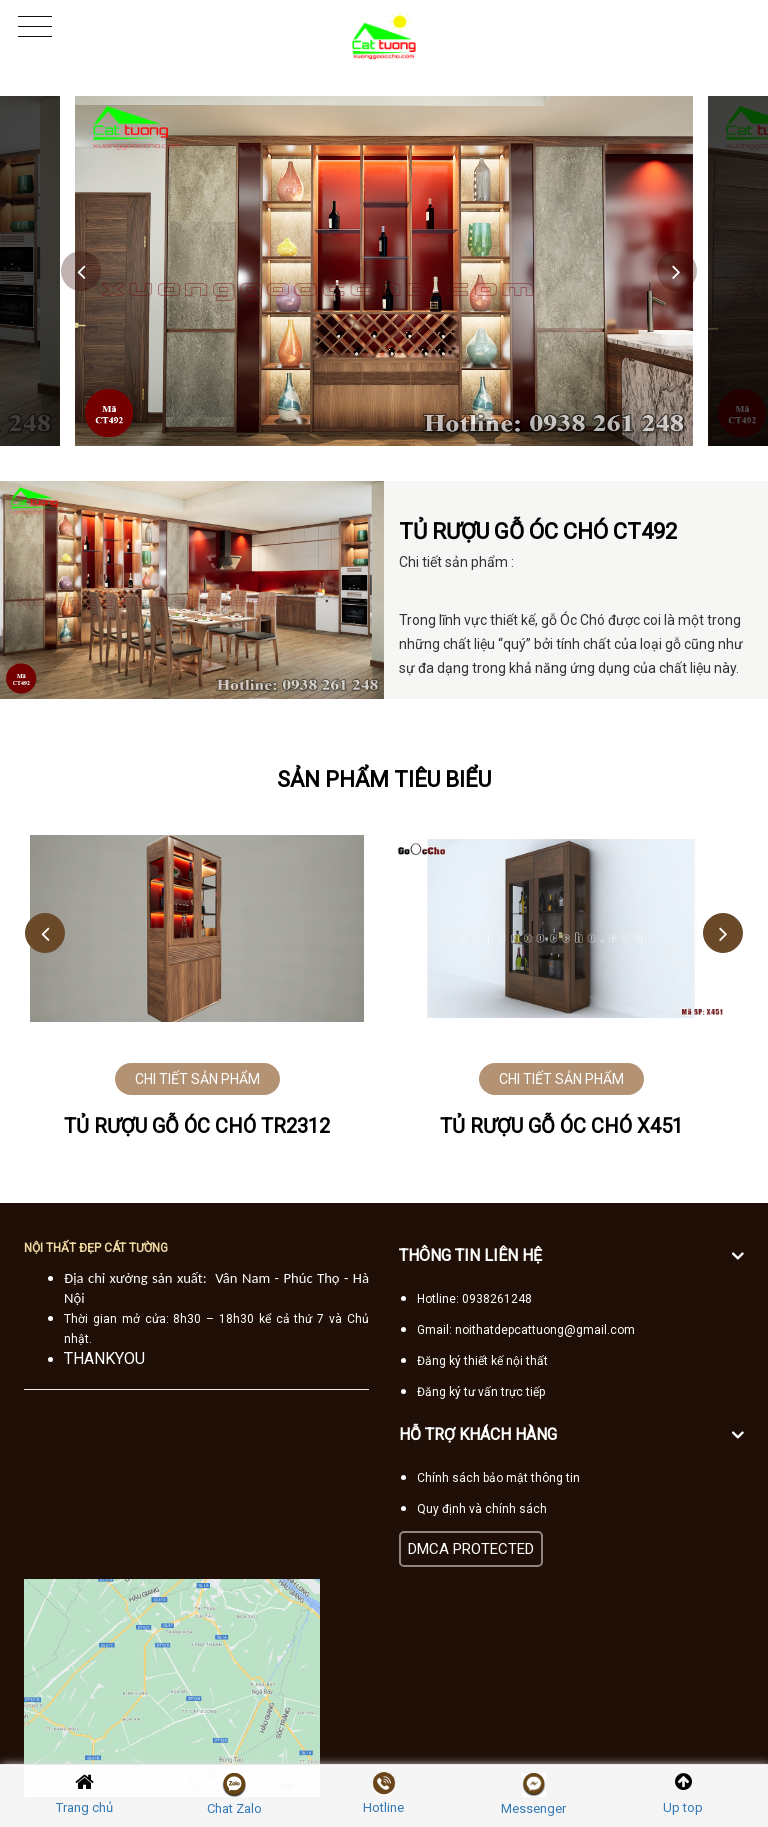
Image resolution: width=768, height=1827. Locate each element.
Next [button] (677, 271)
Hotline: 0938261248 (474, 1299)
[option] (384, 271)
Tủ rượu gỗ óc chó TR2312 (197, 1126)
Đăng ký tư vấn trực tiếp (481, 1392)
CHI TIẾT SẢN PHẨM (197, 1079)
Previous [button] (81, 271)
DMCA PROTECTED (471, 1549)
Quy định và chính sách (482, 1509)
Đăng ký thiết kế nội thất (482, 1361)
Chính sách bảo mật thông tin (498, 1478)
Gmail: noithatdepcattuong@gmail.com (526, 1330)
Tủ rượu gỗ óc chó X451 (561, 1126)
